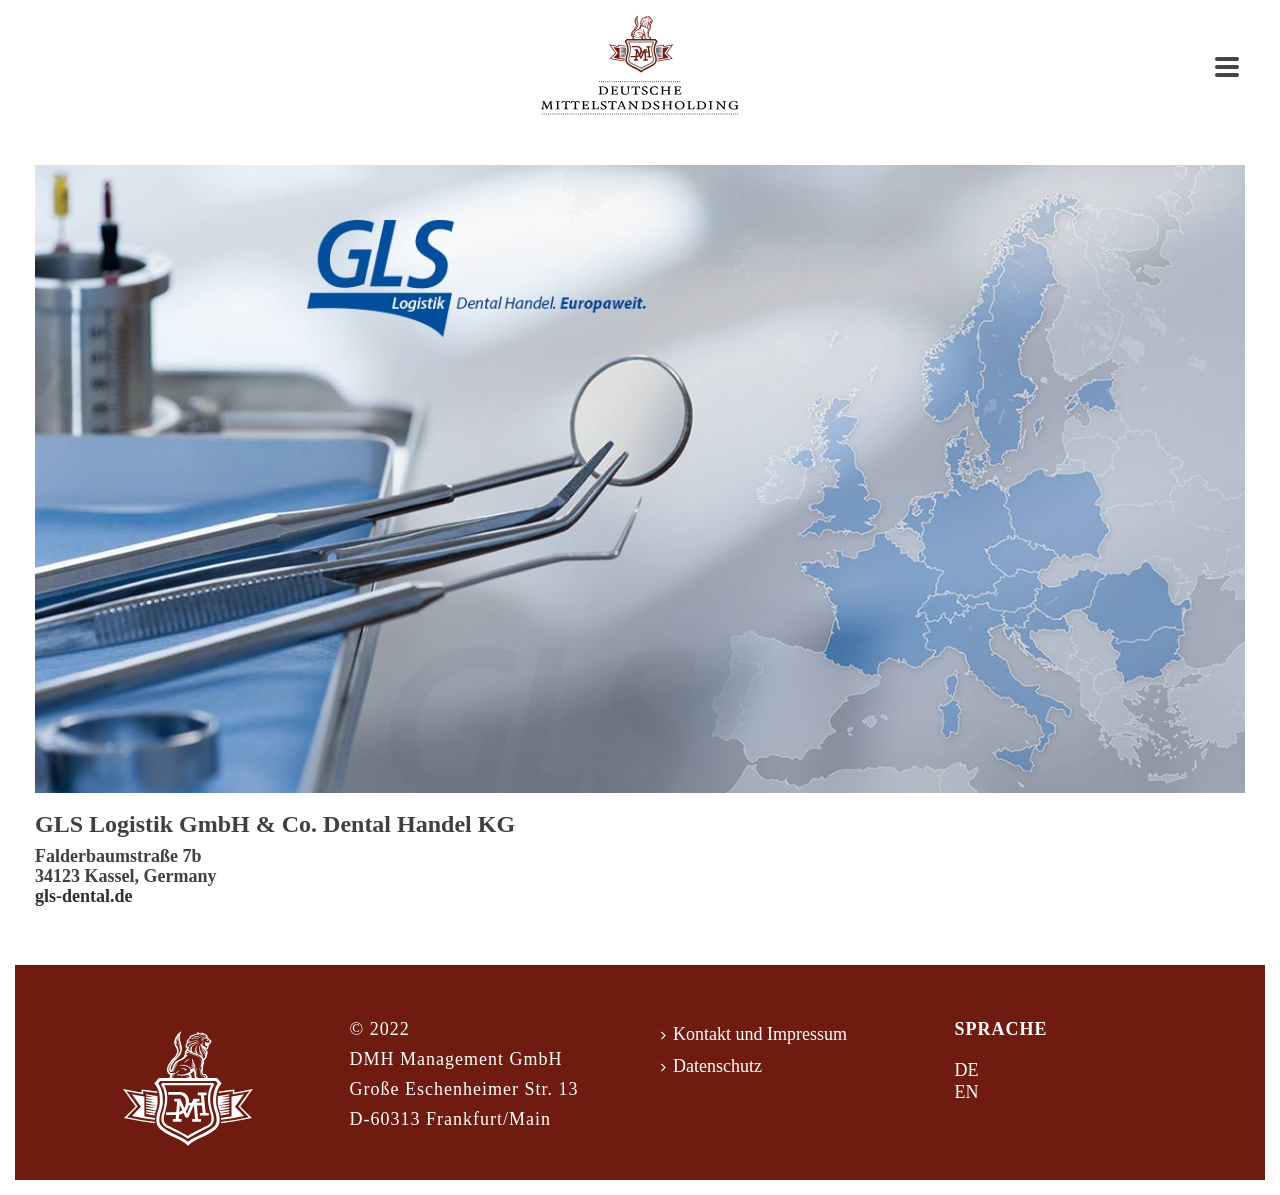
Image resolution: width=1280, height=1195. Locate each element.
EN (967, 1092)
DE (967, 1070)
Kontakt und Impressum (754, 1034)
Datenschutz (711, 1066)
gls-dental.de (84, 896)
